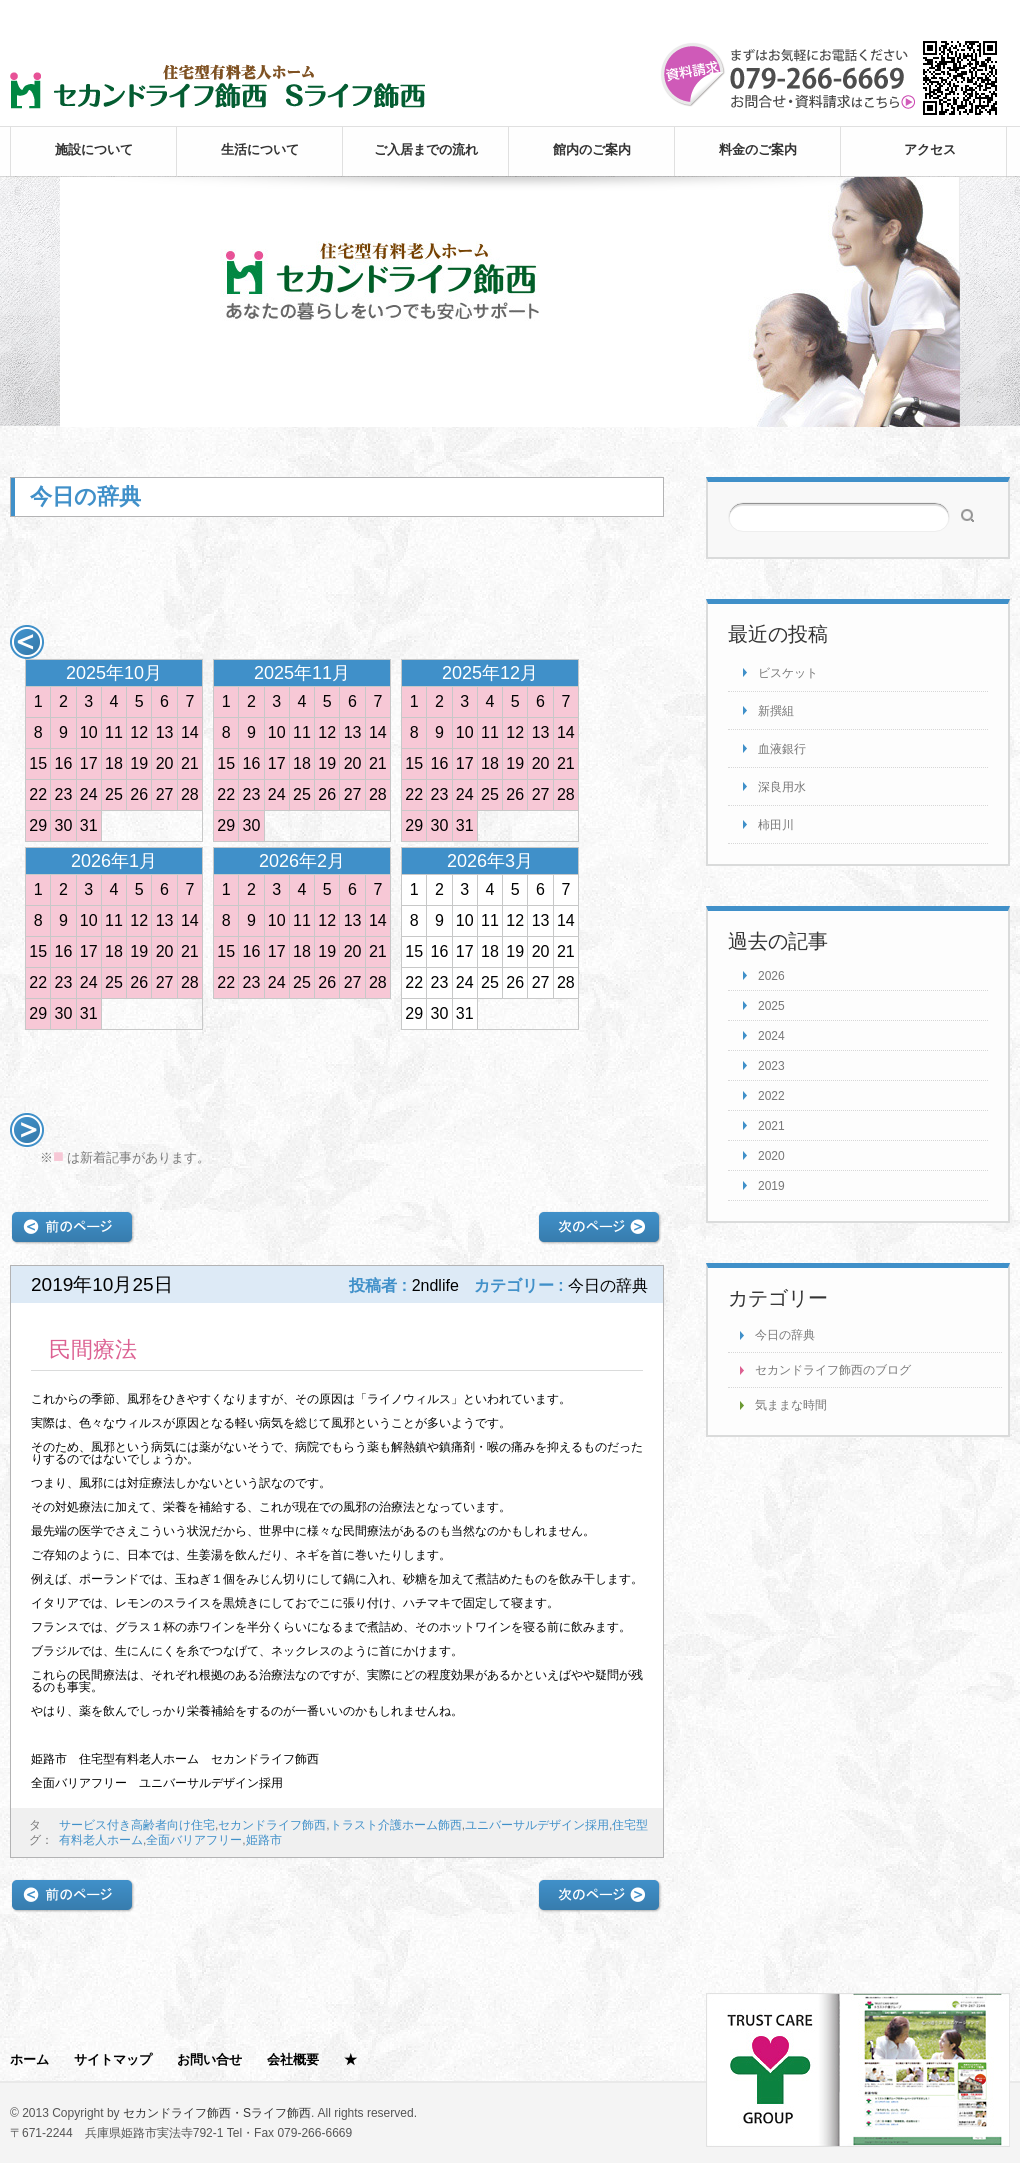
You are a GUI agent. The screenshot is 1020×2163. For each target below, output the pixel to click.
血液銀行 (782, 749)
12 (139, 732)
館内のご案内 (592, 149)
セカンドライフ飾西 (272, 1825)
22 (38, 794)
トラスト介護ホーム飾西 (396, 1825)
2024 (771, 1036)
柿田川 (776, 825)
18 (114, 763)
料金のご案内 (758, 149)
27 (165, 794)
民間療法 (93, 1349)
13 (165, 732)
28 (190, 794)
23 (64, 794)
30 (64, 825)
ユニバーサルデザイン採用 (537, 1825)
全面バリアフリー (194, 1840)
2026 (771, 976)
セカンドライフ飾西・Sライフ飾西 (217, 2113)
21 (190, 763)
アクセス (930, 149)
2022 (771, 1096)
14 (190, 732)
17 (89, 763)
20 (165, 763)
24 (89, 794)
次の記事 (599, 1227)
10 (89, 732)
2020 (771, 1156)
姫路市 (264, 1840)
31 (89, 825)
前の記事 (72, 1227)
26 (139, 794)
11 (114, 732)
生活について (260, 149)
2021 (771, 1126)
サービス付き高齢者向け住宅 (137, 1825)
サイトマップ (113, 2059)
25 (114, 794)
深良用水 (782, 787)
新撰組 (776, 711)
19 (139, 763)
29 (38, 825)
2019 (771, 1186)
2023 (771, 1066)
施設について (94, 149)
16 (64, 763)
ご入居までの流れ (426, 149)
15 (38, 763)
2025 (771, 1006)
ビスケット (788, 673)
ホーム (29, 2059)
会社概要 (293, 2059)
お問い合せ (209, 2059)
